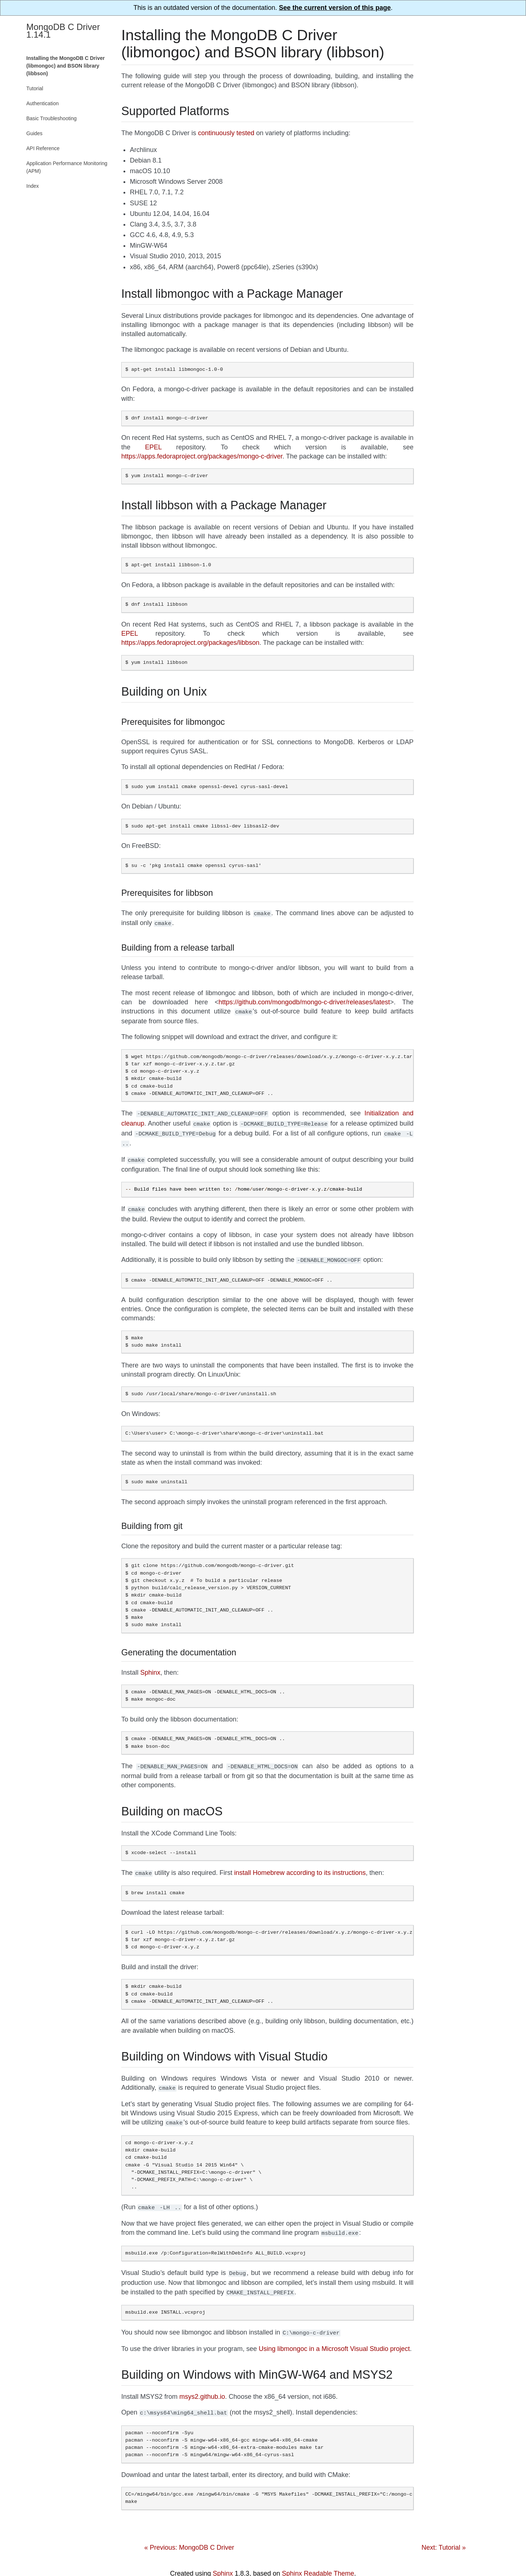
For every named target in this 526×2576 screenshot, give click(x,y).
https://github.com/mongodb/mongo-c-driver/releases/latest (304, 1000)
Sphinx (150, 1665)
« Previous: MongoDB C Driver (189, 2533)
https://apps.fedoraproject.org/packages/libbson (190, 642)
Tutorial (34, 88)
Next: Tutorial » (444, 2533)
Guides (34, 133)
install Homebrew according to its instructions (300, 1864)
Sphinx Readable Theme (318, 2558)
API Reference (43, 148)
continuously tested (226, 133)
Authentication (42, 103)
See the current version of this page (335, 7)
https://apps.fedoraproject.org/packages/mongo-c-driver (201, 456)
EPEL (153, 447)
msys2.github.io (202, 2382)
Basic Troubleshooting (51, 118)
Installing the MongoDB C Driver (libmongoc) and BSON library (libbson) (65, 65)
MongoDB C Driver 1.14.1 (63, 30)
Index (32, 186)
